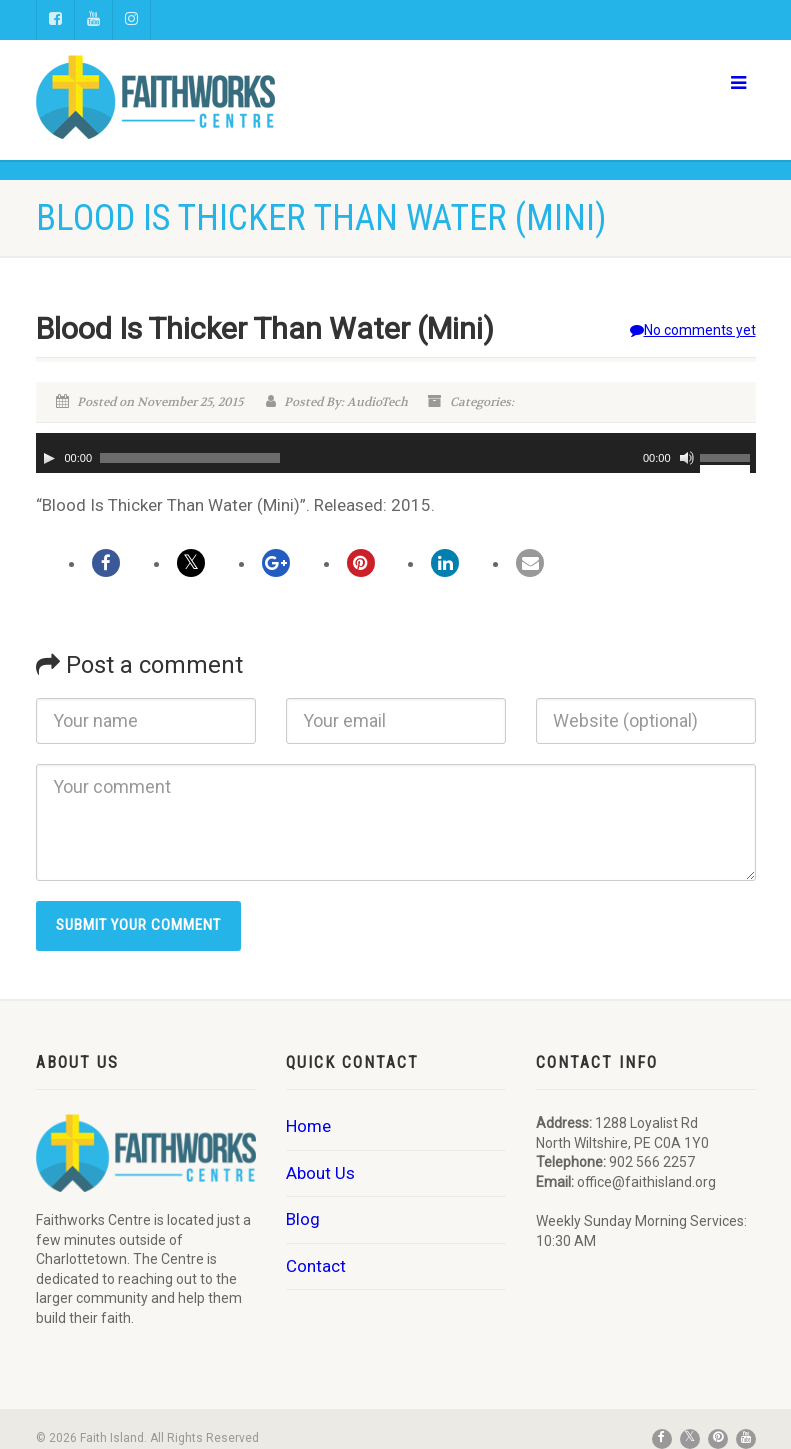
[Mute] (687, 458)
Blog (303, 1219)
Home (308, 1126)
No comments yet (693, 330)
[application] (396, 453)
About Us (320, 1173)
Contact (316, 1266)
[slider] (190, 458)
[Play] (49, 458)
